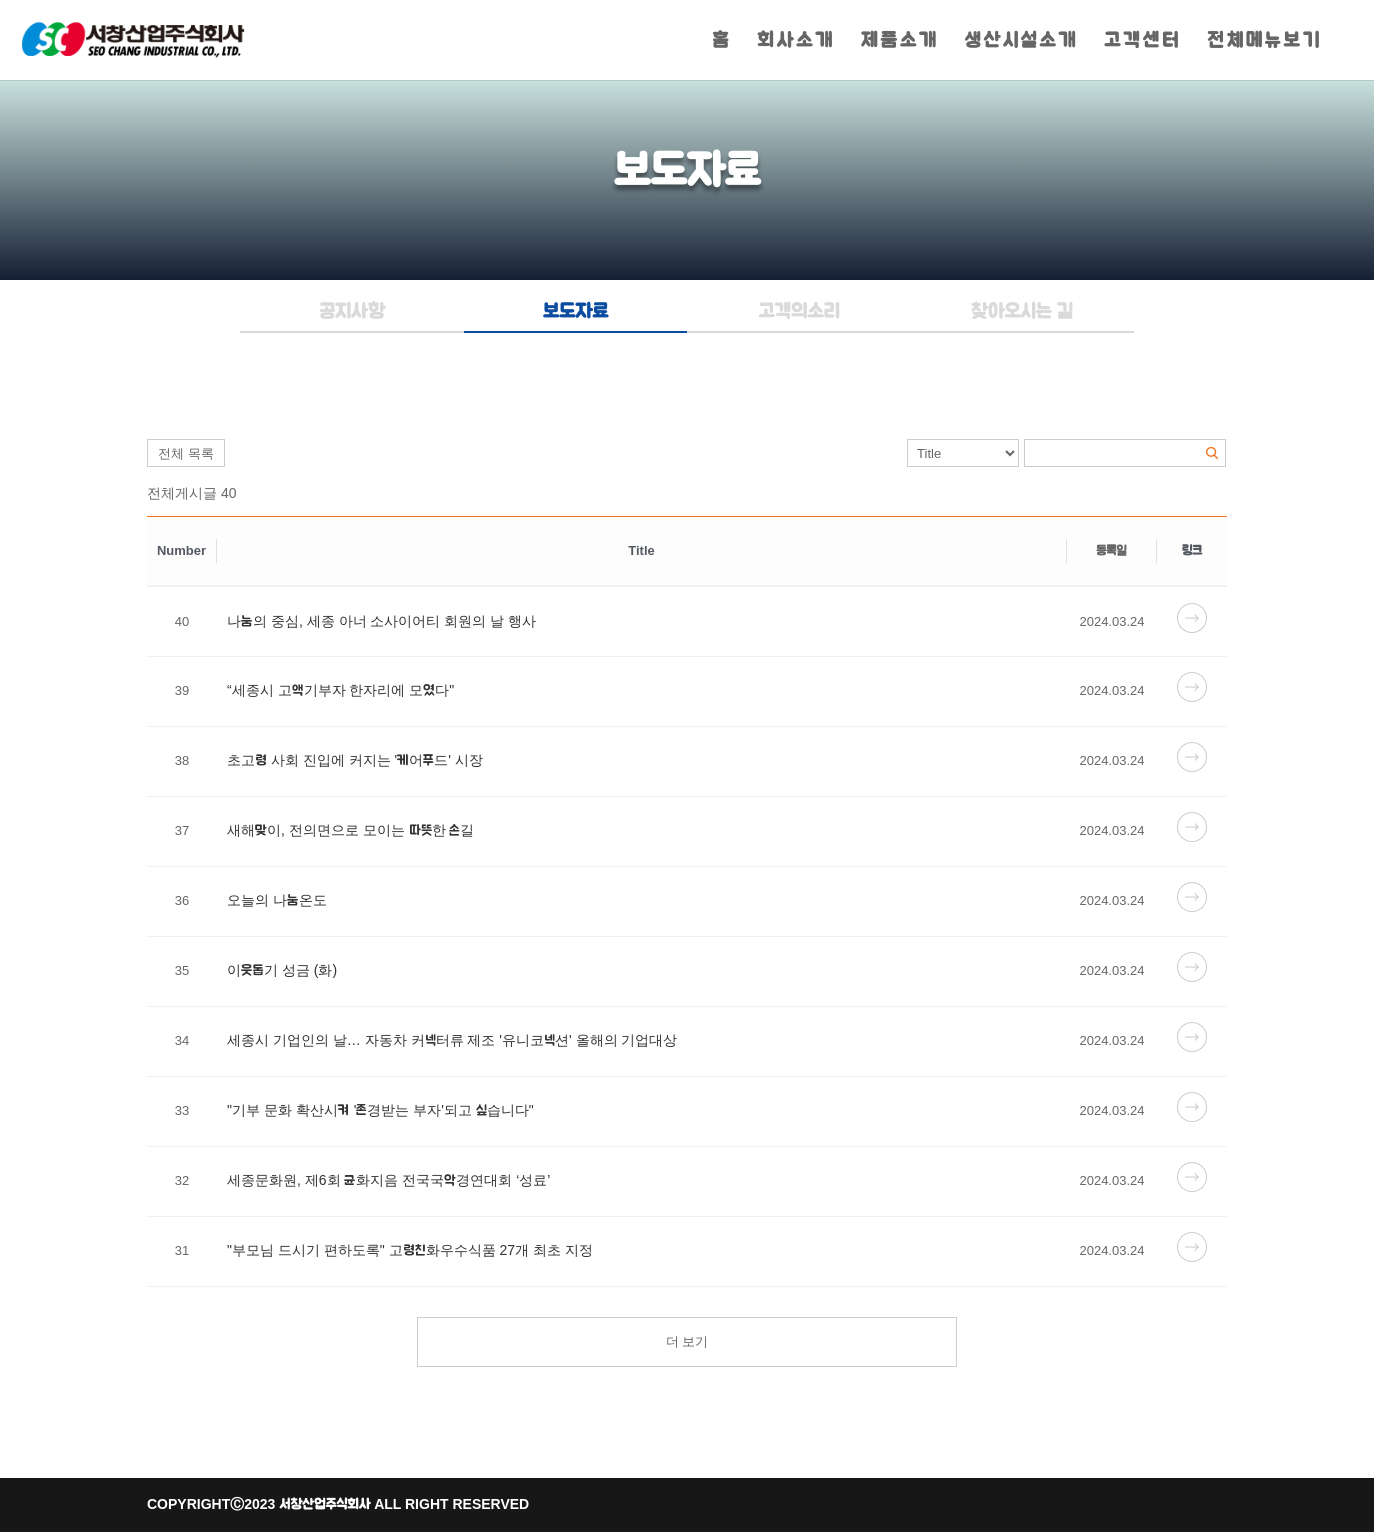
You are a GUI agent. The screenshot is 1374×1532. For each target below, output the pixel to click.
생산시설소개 (1022, 42)
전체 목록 (186, 453)
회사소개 (796, 42)
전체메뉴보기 (1264, 42)
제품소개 (900, 42)
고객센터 (1142, 42)
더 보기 (687, 1341)
